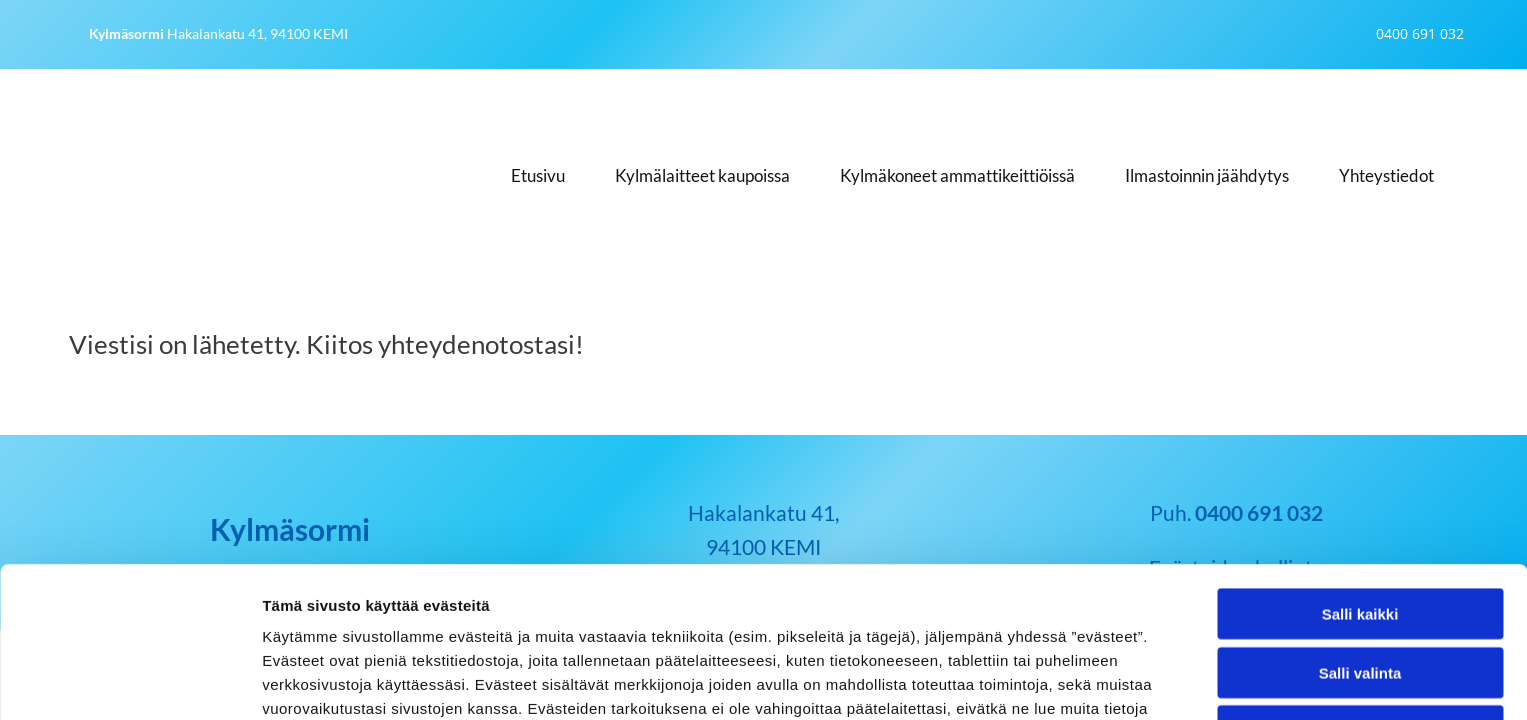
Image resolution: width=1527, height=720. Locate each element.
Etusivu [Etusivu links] (538, 175)
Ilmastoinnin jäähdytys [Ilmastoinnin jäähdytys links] (1207, 175)
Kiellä (1360, 589)
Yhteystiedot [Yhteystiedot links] (1386, 175)
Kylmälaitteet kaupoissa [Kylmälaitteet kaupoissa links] (702, 175)
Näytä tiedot (1069, 680)
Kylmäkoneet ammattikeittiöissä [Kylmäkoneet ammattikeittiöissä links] (957, 175)
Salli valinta (1360, 531)
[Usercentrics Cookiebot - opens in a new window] (129, 681)
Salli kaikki (1360, 472)
